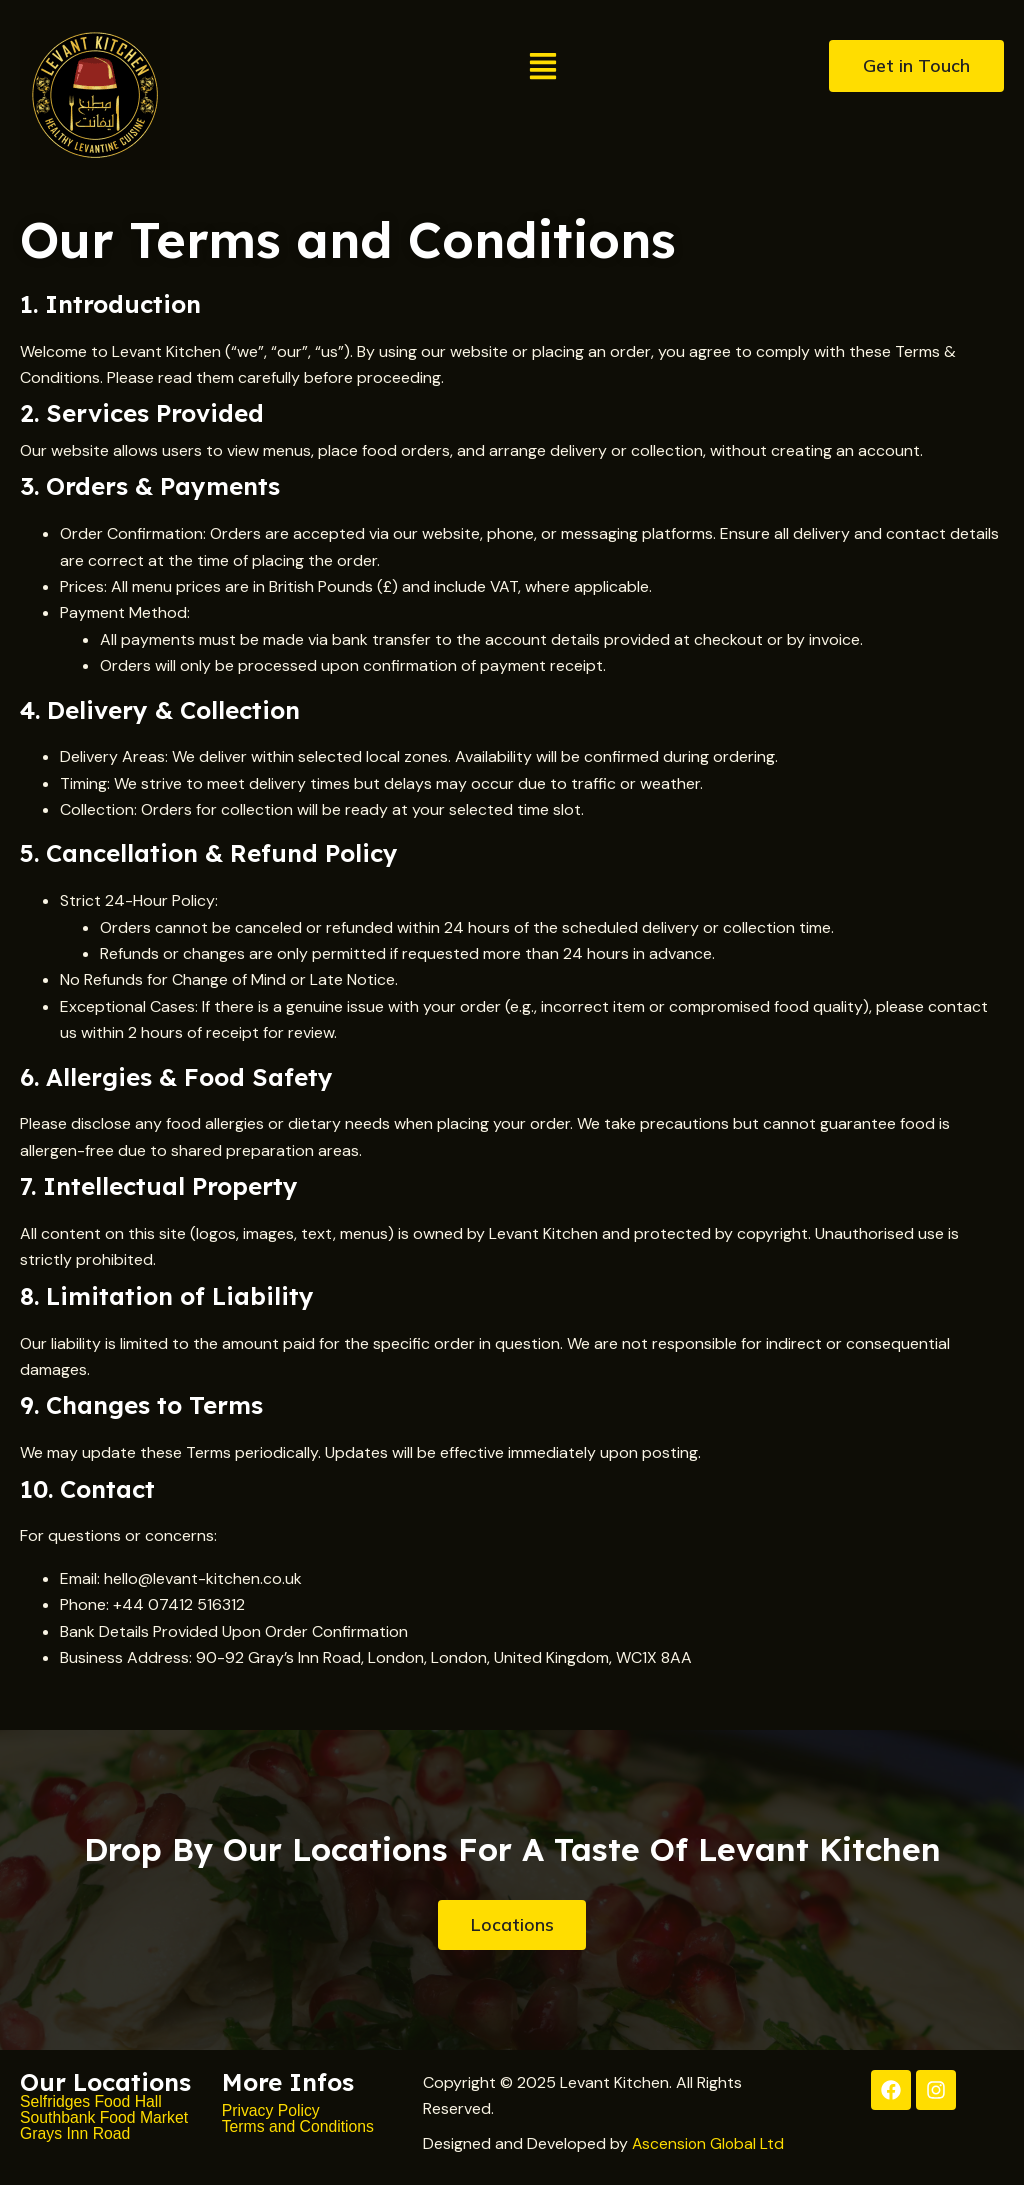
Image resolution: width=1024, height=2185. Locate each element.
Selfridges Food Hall (92, 2101)
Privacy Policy (272, 2110)
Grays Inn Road (76, 2133)
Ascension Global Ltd (709, 2143)
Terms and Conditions (301, 2126)
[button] (543, 68)
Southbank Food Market (105, 2117)
